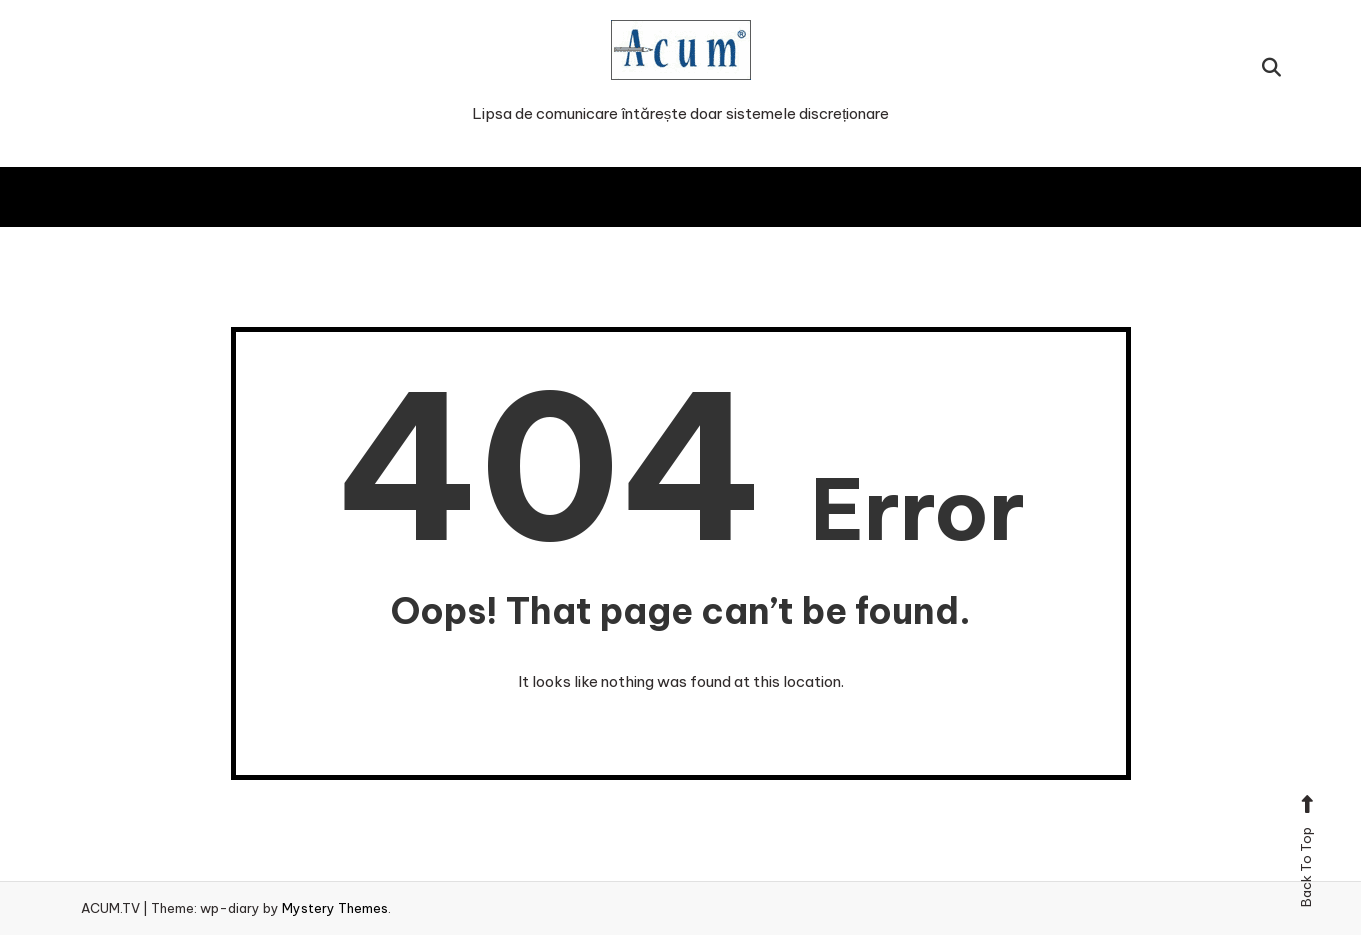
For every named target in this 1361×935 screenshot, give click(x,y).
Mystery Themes (335, 908)
